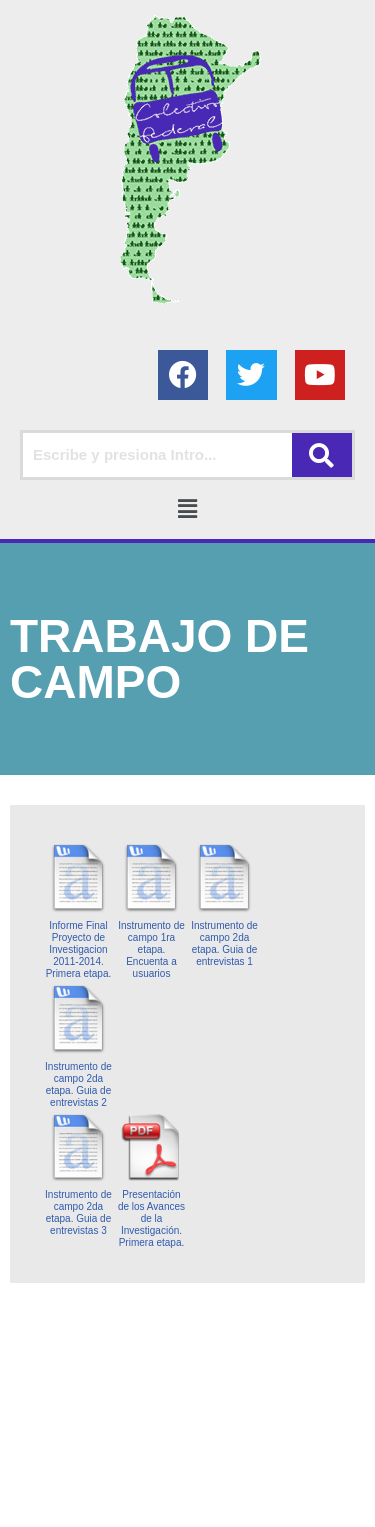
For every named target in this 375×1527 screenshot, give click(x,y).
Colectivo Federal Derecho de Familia (131, 1483)
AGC (188, 1507)
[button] (187, 509)
